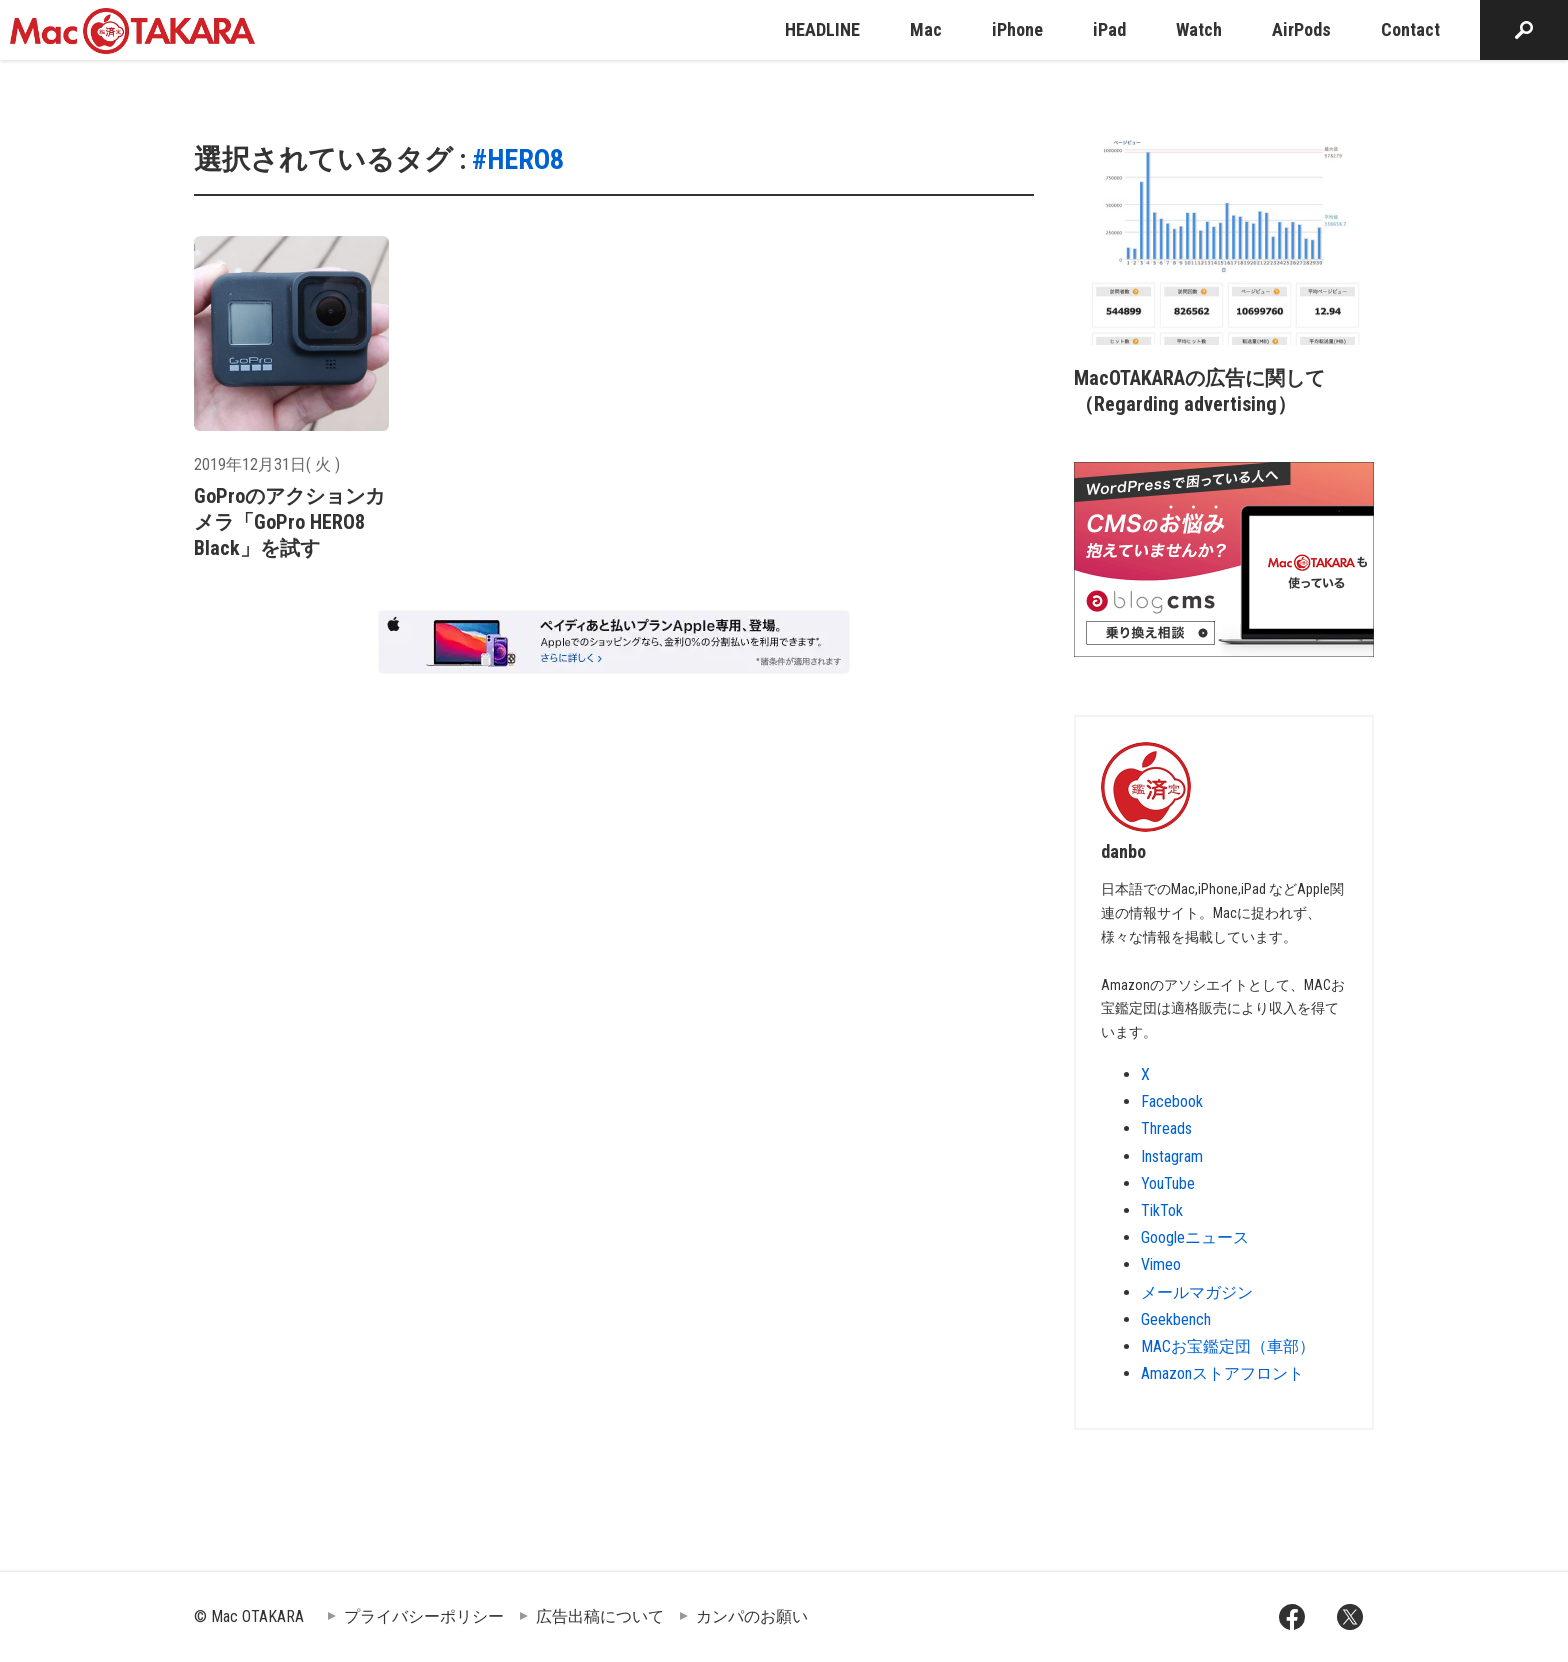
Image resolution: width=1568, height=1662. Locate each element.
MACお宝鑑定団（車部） (1228, 1346)
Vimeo (1161, 1264)
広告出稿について (600, 1616)
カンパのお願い (752, 1616)
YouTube (1168, 1183)
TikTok (1162, 1210)
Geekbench (1176, 1319)
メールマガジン (1197, 1292)
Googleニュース (1195, 1237)
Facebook (1172, 1101)
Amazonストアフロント (1222, 1373)
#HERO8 (518, 159)
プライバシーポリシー (424, 1616)
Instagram (1172, 1156)
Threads (1166, 1128)
